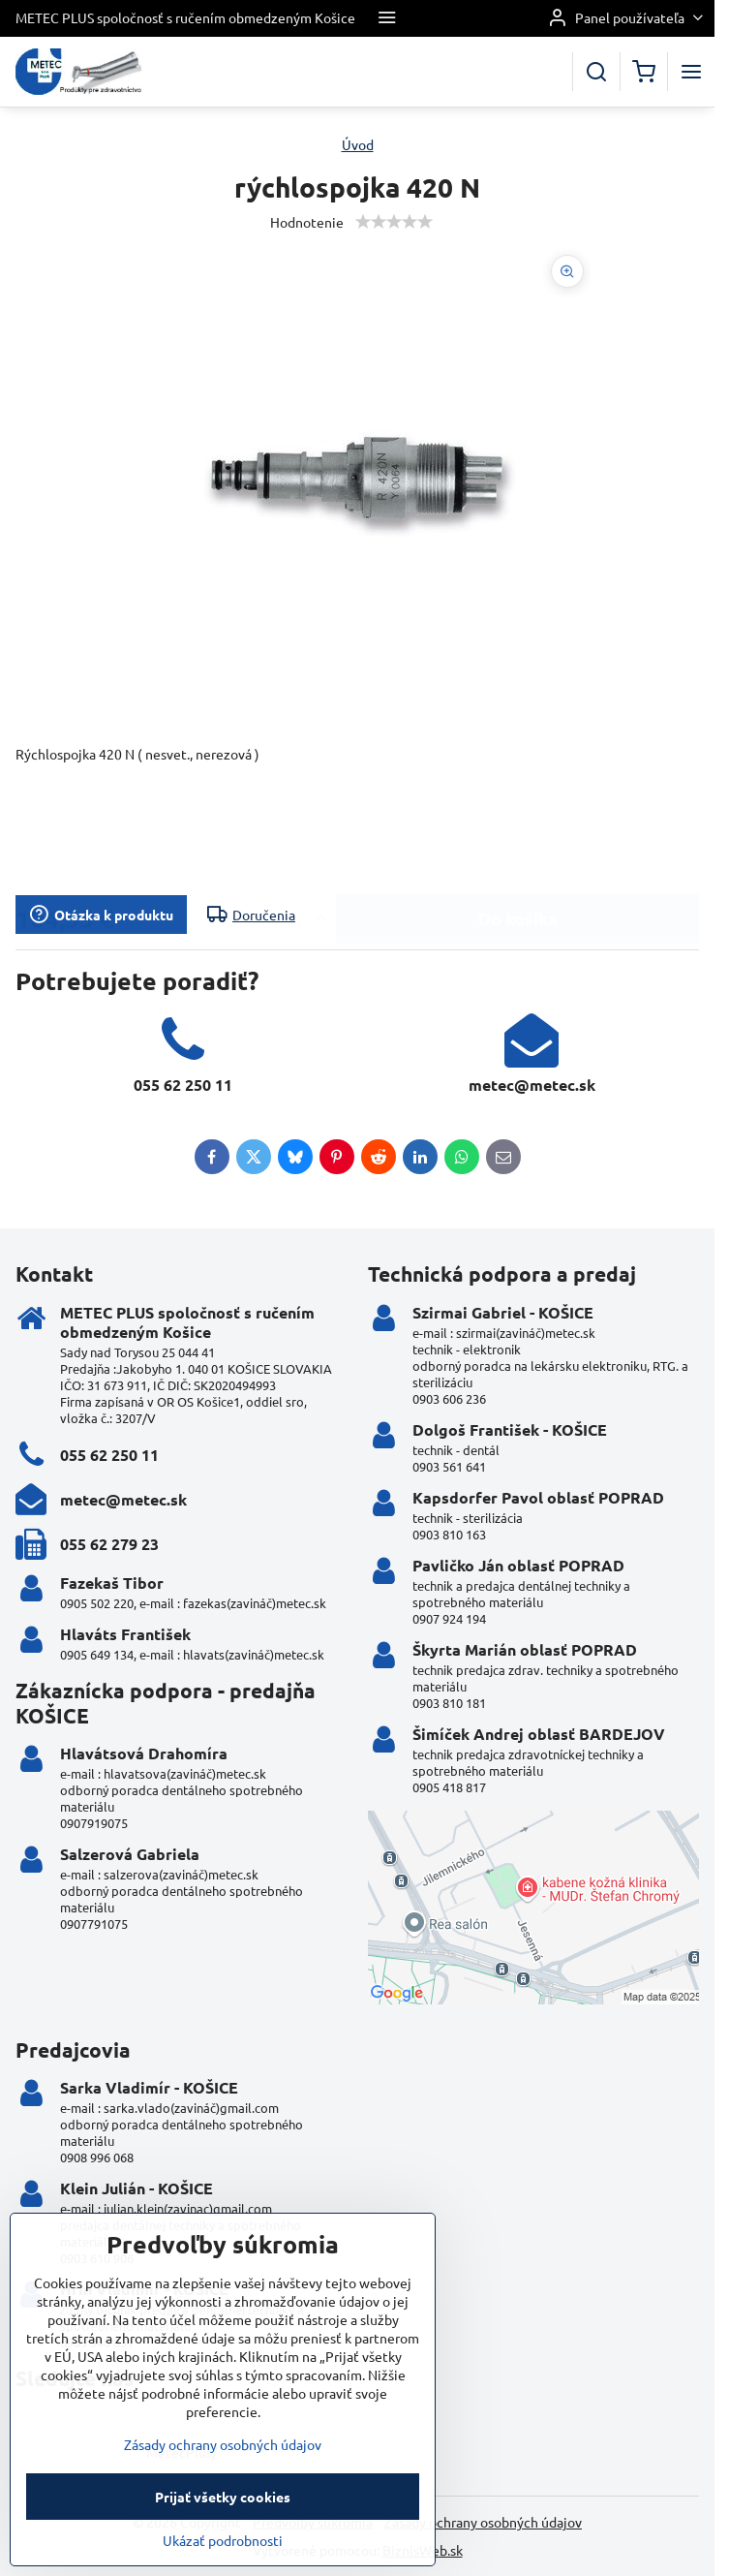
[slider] (394, 222)
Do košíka (518, 839)
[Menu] (691, 71)
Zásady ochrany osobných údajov (483, 2521)
